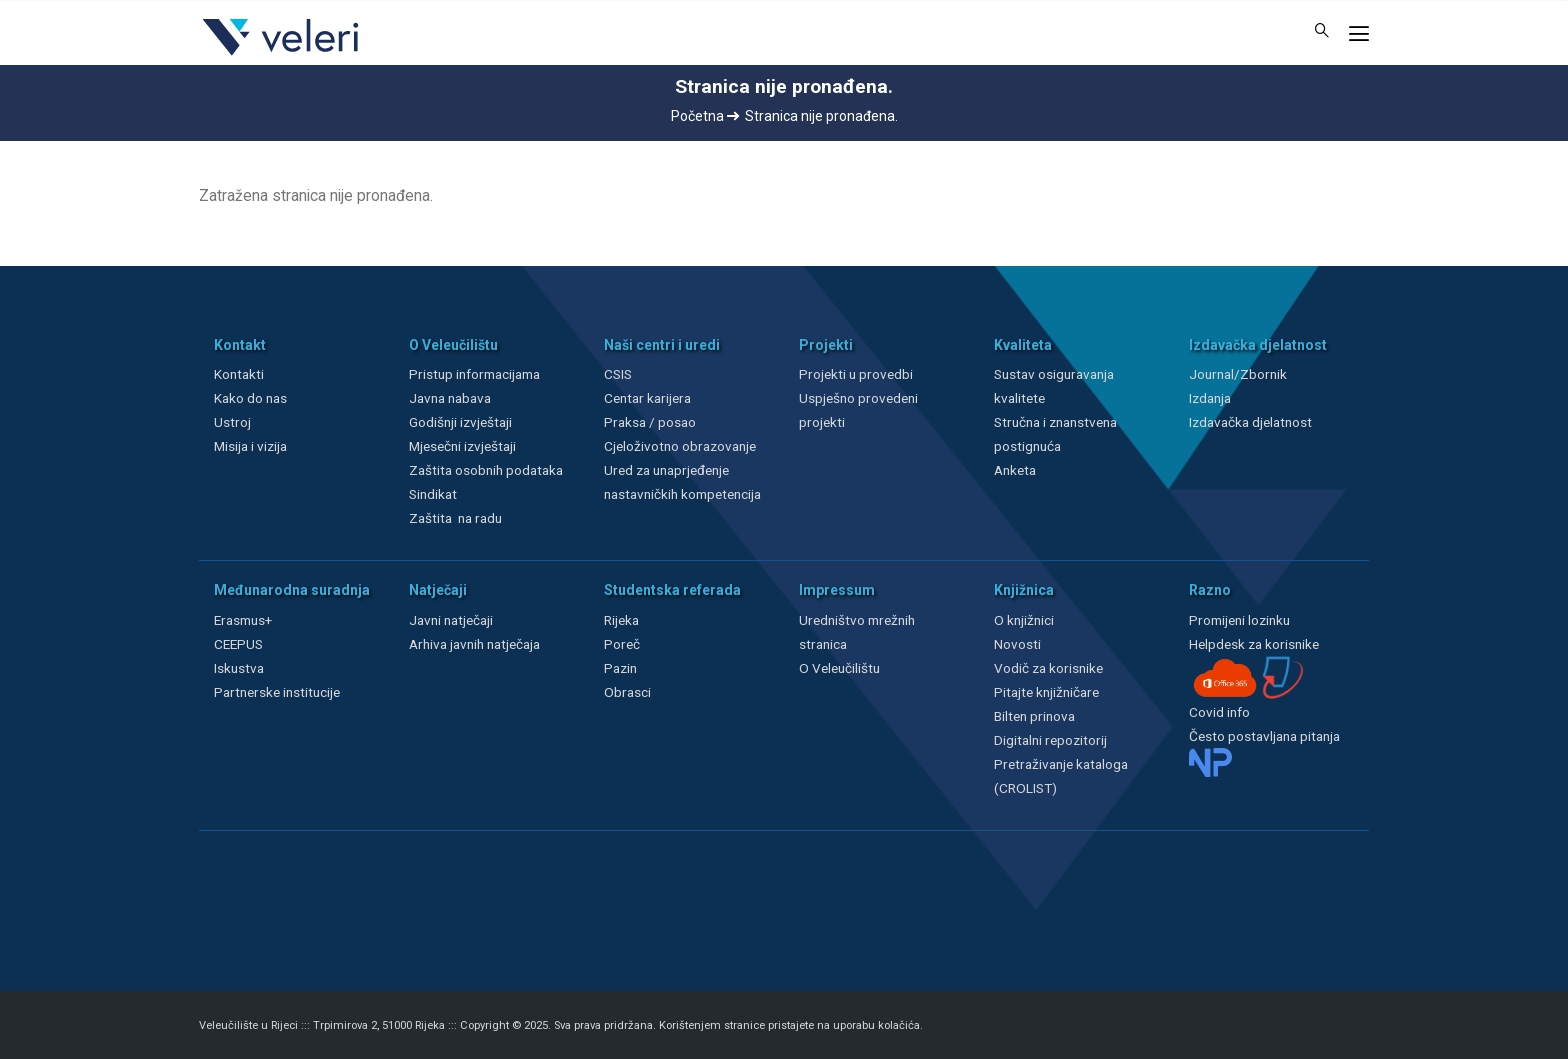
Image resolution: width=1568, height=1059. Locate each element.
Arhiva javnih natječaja (474, 644)
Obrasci (627, 692)
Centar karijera (647, 398)
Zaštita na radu (455, 518)
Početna (705, 116)
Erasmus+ (243, 620)
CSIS (618, 374)
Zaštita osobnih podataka (486, 470)
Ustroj (232, 422)
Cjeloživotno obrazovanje (680, 446)
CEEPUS (238, 644)
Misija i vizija (250, 446)
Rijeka (621, 620)
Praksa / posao (651, 422)
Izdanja (1210, 398)
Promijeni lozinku (1239, 620)
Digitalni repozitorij (1050, 740)
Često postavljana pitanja (1264, 736)
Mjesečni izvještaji (462, 446)
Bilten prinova (1034, 716)
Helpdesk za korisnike (1254, 644)
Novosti (1017, 644)
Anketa (1015, 470)
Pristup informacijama (474, 374)
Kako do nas (250, 398)
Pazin (620, 668)
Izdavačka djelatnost (1250, 422)
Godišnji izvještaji (460, 422)
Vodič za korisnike (1048, 668)
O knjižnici (1024, 620)
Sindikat (433, 494)
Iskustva (239, 668)
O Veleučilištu (839, 668)
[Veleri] (281, 55)
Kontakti (239, 374)
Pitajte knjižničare (1046, 692)
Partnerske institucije (277, 692)
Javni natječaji (451, 620)
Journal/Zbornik (1238, 374)
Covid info (1219, 712)
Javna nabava (450, 398)
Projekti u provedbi (856, 374)
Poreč (622, 644)
